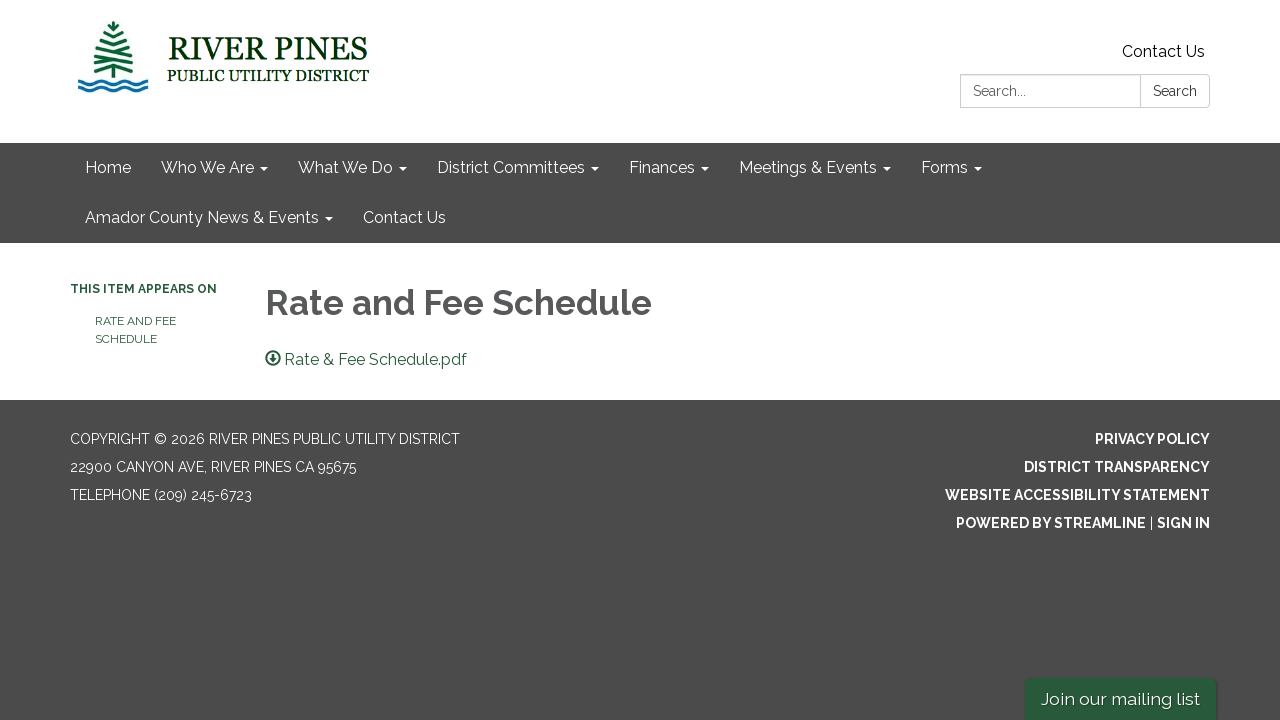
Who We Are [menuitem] (207, 167)
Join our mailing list (1120, 698)
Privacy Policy (1152, 439)
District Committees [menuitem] (511, 167)
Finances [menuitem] (662, 167)
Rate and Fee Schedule (135, 330)
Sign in (1183, 523)
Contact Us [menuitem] (404, 217)
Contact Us (1163, 51)
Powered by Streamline (1051, 523)
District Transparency (1117, 467)
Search (1175, 91)
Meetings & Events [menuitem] (808, 167)
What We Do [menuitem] (345, 167)
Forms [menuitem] (944, 167)
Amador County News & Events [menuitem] (202, 217)
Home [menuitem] (108, 167)
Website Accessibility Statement (1077, 495)
